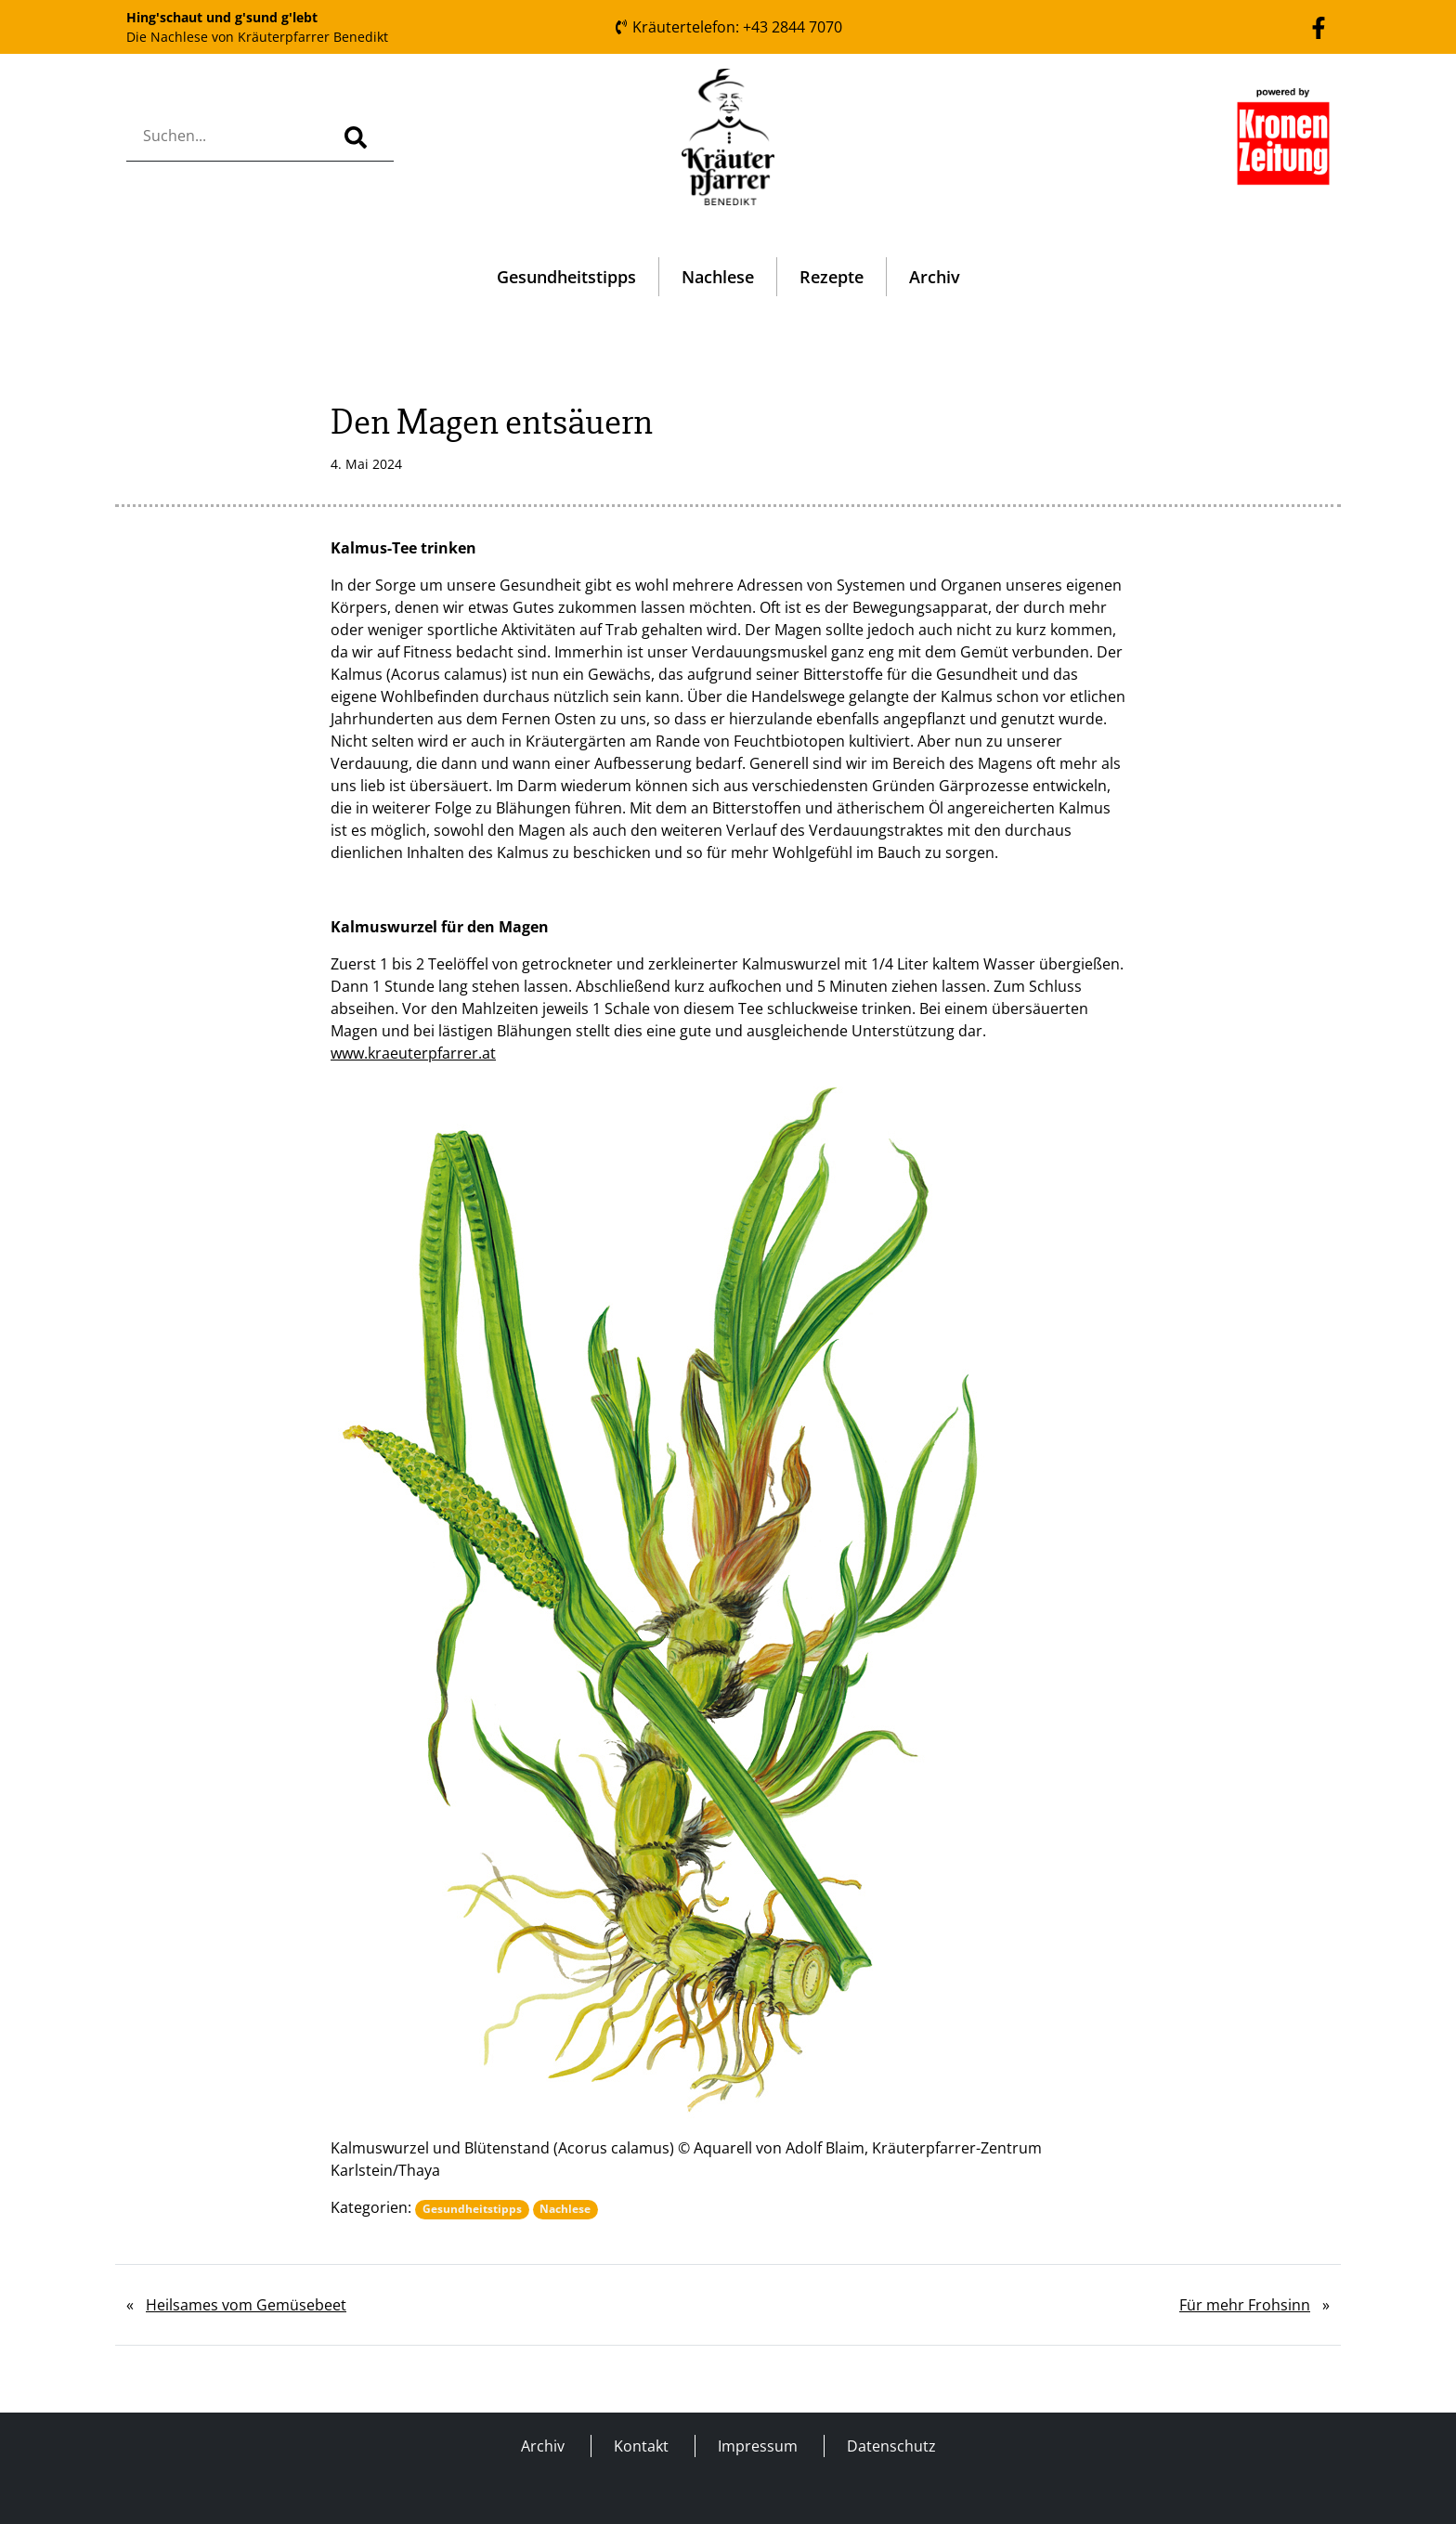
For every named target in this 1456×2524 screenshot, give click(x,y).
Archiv (934, 277)
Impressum (758, 2446)
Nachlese (718, 277)
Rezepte (832, 277)
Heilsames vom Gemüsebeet (246, 2305)
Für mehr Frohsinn (1244, 2305)
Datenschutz (891, 2446)
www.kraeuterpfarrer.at (413, 1053)
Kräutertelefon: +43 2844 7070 (728, 27)
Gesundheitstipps (566, 277)
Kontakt (641, 2446)
